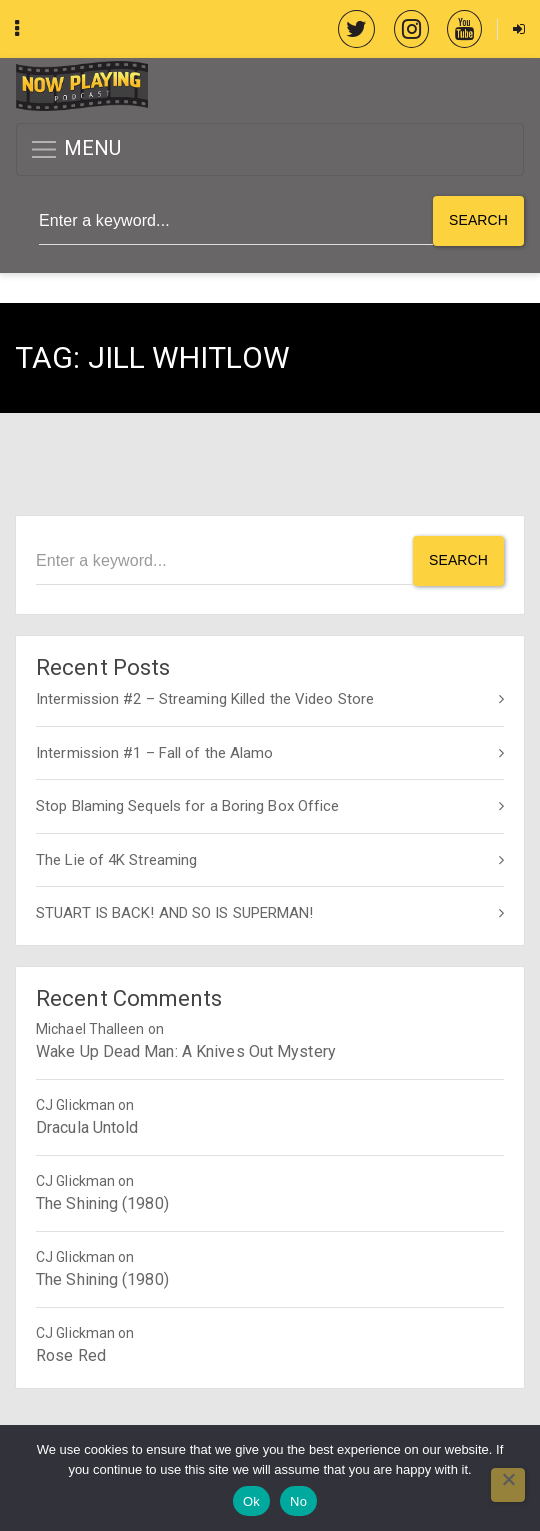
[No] (508, 1485)
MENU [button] (75, 149)
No (298, 1501)
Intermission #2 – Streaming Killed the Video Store (205, 699)
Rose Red (71, 1355)
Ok (251, 1501)
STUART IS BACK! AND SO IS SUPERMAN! (175, 913)
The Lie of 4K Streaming (116, 860)
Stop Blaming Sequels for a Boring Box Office (187, 806)
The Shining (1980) (102, 1203)
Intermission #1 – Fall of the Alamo (155, 753)
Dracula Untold (87, 1127)
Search (478, 220)
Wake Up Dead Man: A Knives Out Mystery (186, 1051)
